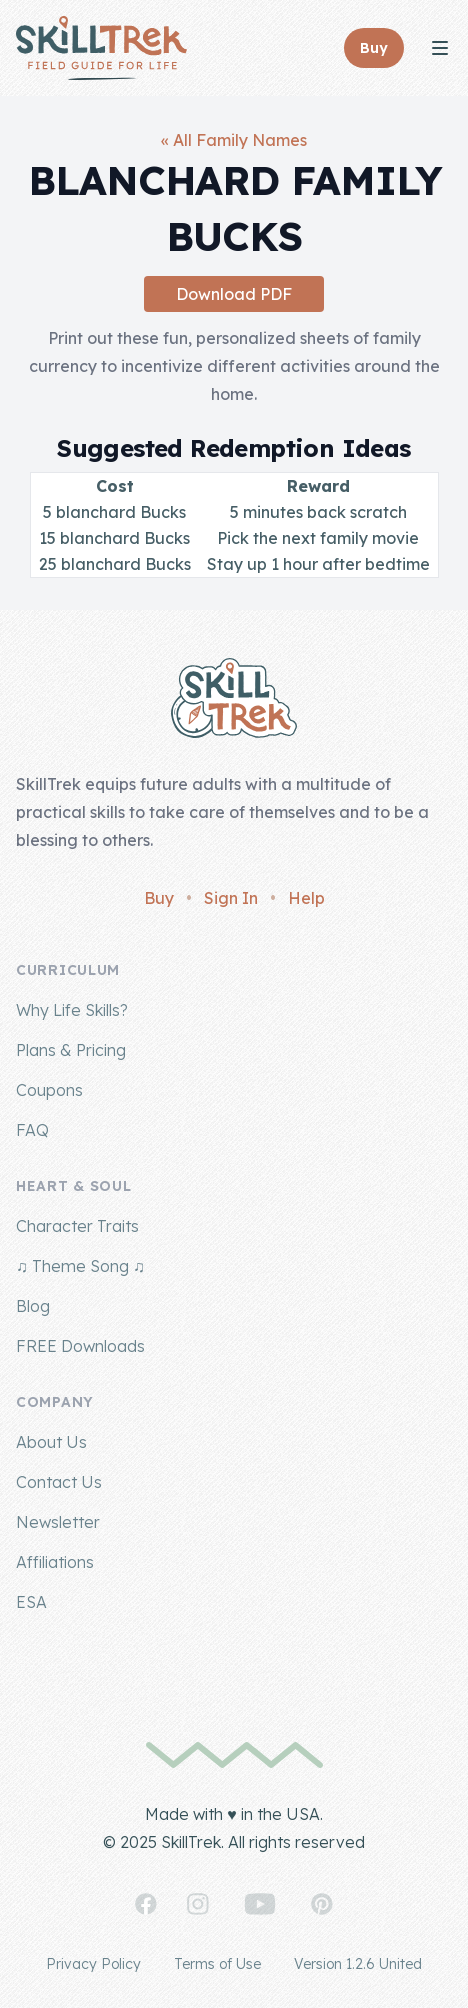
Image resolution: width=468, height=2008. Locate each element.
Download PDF (234, 294)
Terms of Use (217, 1964)
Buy (159, 898)
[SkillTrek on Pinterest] (322, 1904)
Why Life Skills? (72, 1010)
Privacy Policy (93, 1964)
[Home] (101, 48)
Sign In (231, 898)
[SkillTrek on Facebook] (146, 1904)
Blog (33, 1306)
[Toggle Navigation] (440, 48)
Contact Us (59, 1482)
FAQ (32, 1130)
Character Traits (77, 1226)
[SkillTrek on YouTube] (260, 1904)
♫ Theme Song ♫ (80, 1266)
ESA (31, 1602)
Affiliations (55, 1562)
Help (306, 898)
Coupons (49, 1090)
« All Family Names (234, 140)
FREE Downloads (80, 1346)
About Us (51, 1442)
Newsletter (58, 1522)
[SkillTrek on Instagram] (198, 1904)
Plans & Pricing (71, 1050)
